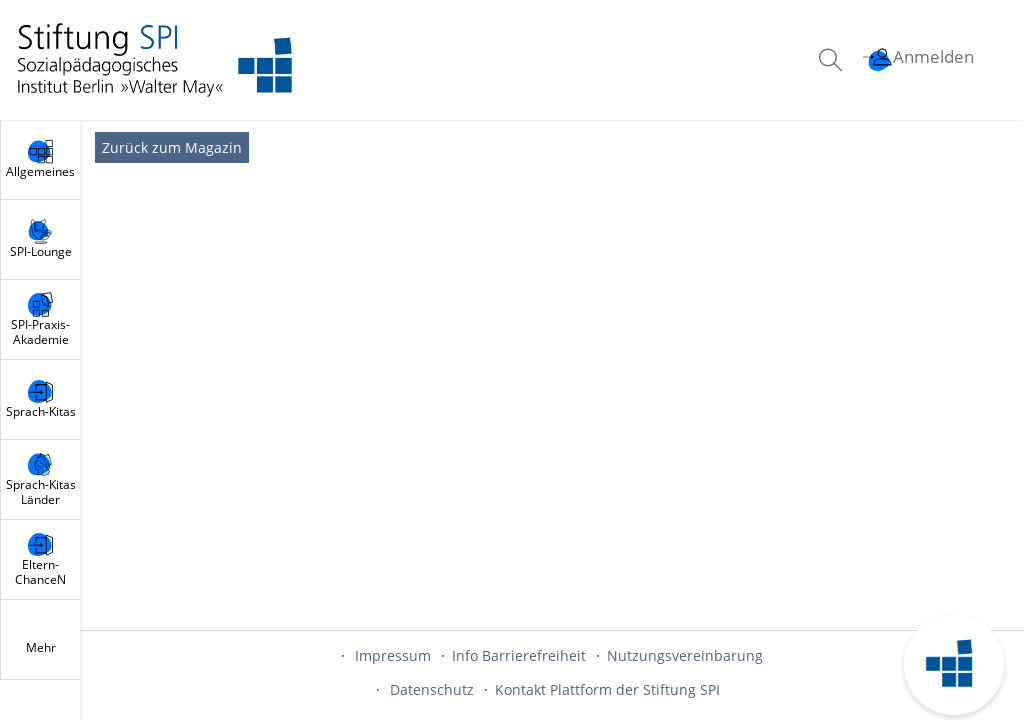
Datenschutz (432, 689)
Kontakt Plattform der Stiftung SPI (607, 689)
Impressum (393, 655)
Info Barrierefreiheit (519, 655)
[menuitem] (833, 60)
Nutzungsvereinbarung (685, 655)
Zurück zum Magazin (172, 147)
